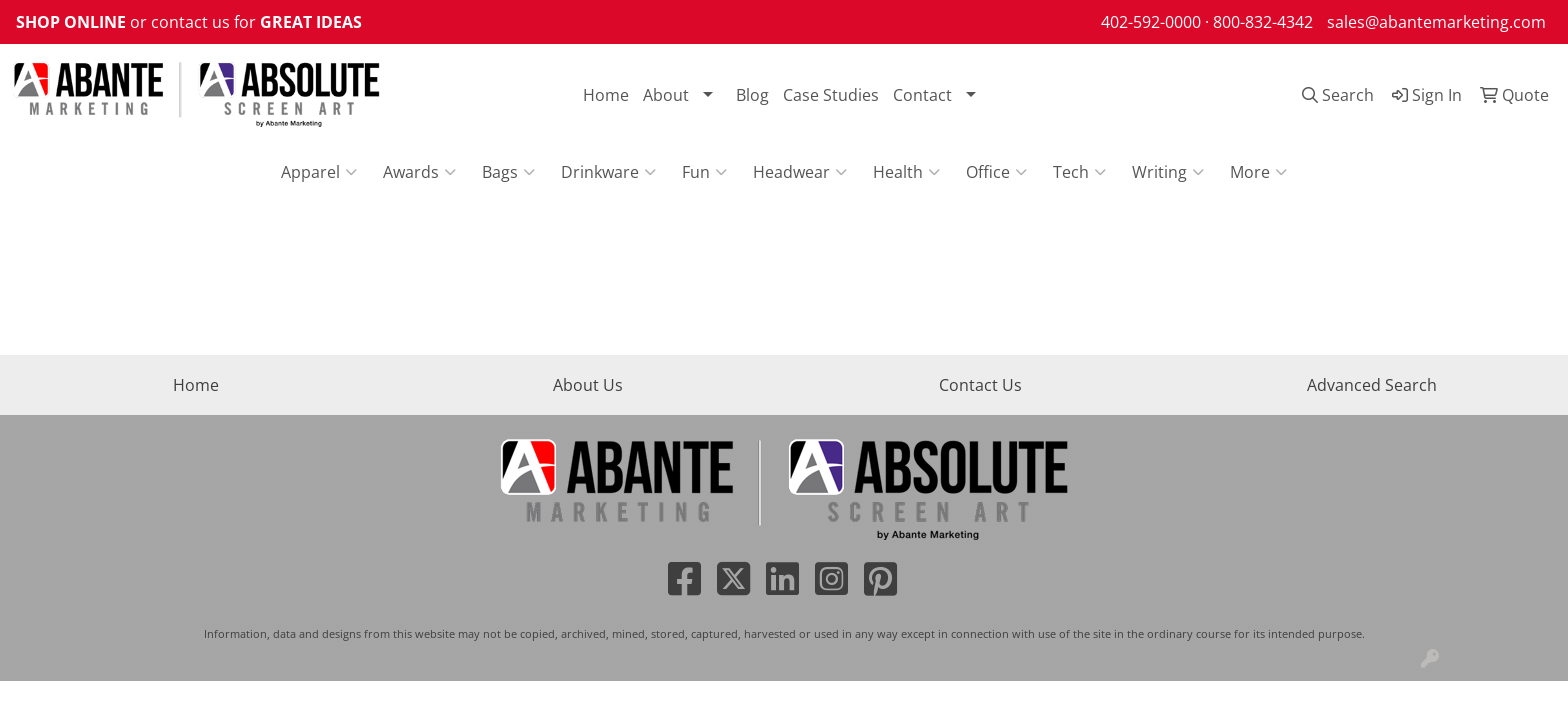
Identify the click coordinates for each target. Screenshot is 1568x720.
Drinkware (608, 172)
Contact (922, 95)
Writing (1168, 172)
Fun (704, 172)
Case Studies (831, 95)
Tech (1079, 172)
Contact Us (980, 385)
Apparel (319, 172)
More (1258, 172)
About (666, 95)
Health (906, 172)
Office (996, 172)
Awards (419, 172)
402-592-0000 (1151, 22)
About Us (588, 385)
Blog (752, 95)
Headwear (800, 172)
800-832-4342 (1263, 22)
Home (606, 95)
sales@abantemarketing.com (1436, 22)
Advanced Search (1372, 385)
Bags (508, 172)
